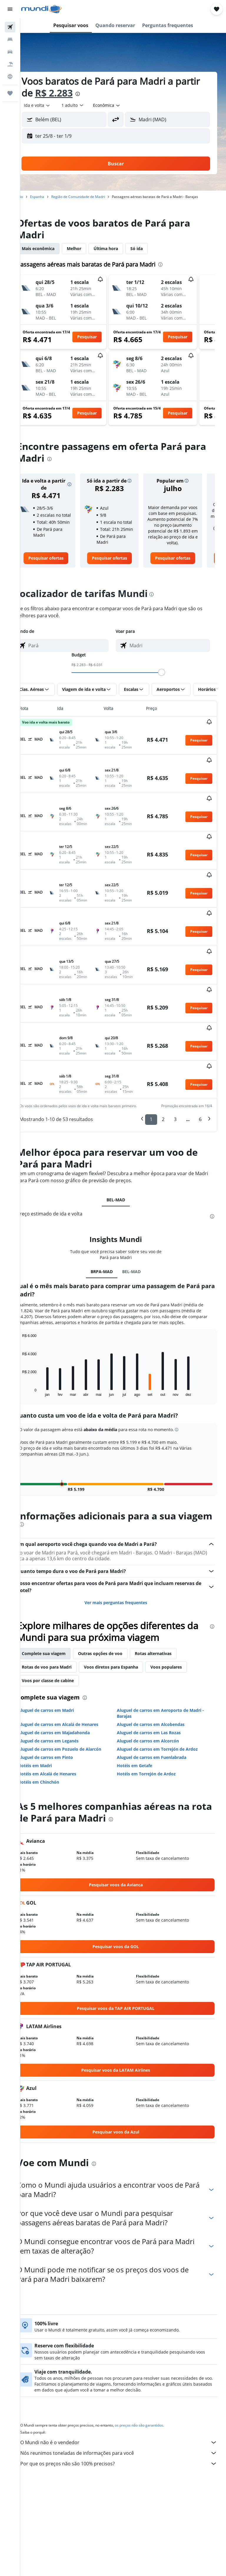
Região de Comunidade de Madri (92, 196)
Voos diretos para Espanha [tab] (126, 1613)
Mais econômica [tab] (52, 248)
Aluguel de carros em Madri (61, 1656)
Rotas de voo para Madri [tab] (61, 1613)
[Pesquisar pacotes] (10, 64)
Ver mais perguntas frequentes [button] (123, 1548)
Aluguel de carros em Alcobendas (158, 1670)
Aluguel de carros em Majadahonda (68, 1678)
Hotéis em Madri (50, 1711)
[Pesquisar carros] (10, 52)
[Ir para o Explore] (10, 76)
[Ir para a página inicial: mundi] (41, 9)
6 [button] (200, 1054)
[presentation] (119, 94)
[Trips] (10, 93)
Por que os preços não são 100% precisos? (126, 2409)
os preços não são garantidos (153, 2371)
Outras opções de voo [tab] (115, 1599)
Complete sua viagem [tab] (58, 1599)
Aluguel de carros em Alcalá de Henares (73, 1670)
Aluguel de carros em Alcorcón (155, 1686)
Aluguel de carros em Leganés (63, 1686)
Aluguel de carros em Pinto (60, 1703)
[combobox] (121, 105)
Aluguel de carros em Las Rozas (156, 1678)
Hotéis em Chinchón (53, 1728)
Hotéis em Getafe (142, 1711)
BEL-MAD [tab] (123, 1134)
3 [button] (175, 1054)
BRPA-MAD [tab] (109, 1206)
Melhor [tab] (89, 248)
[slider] (169, 684)
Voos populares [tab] (181, 1613)
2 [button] (163, 1054)
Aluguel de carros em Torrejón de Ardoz (164, 1695)
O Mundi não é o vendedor (126, 2388)
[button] (10, 9)
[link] (58, 570)
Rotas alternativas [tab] (167, 1599)
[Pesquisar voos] (10, 27)
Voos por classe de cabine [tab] (62, 1626)
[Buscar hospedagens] (10, 39)
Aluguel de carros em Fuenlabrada (159, 1703)
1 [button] (151, 1054)
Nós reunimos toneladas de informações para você (126, 2398)
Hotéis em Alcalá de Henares (62, 1719)
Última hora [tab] (120, 248)
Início (33, 196)
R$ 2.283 (95, 93)
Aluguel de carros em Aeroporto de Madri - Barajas (168, 1659)
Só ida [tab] (151, 248)
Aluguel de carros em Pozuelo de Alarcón (74, 1695)
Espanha (52, 196)
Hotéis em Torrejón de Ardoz (153, 1719)
